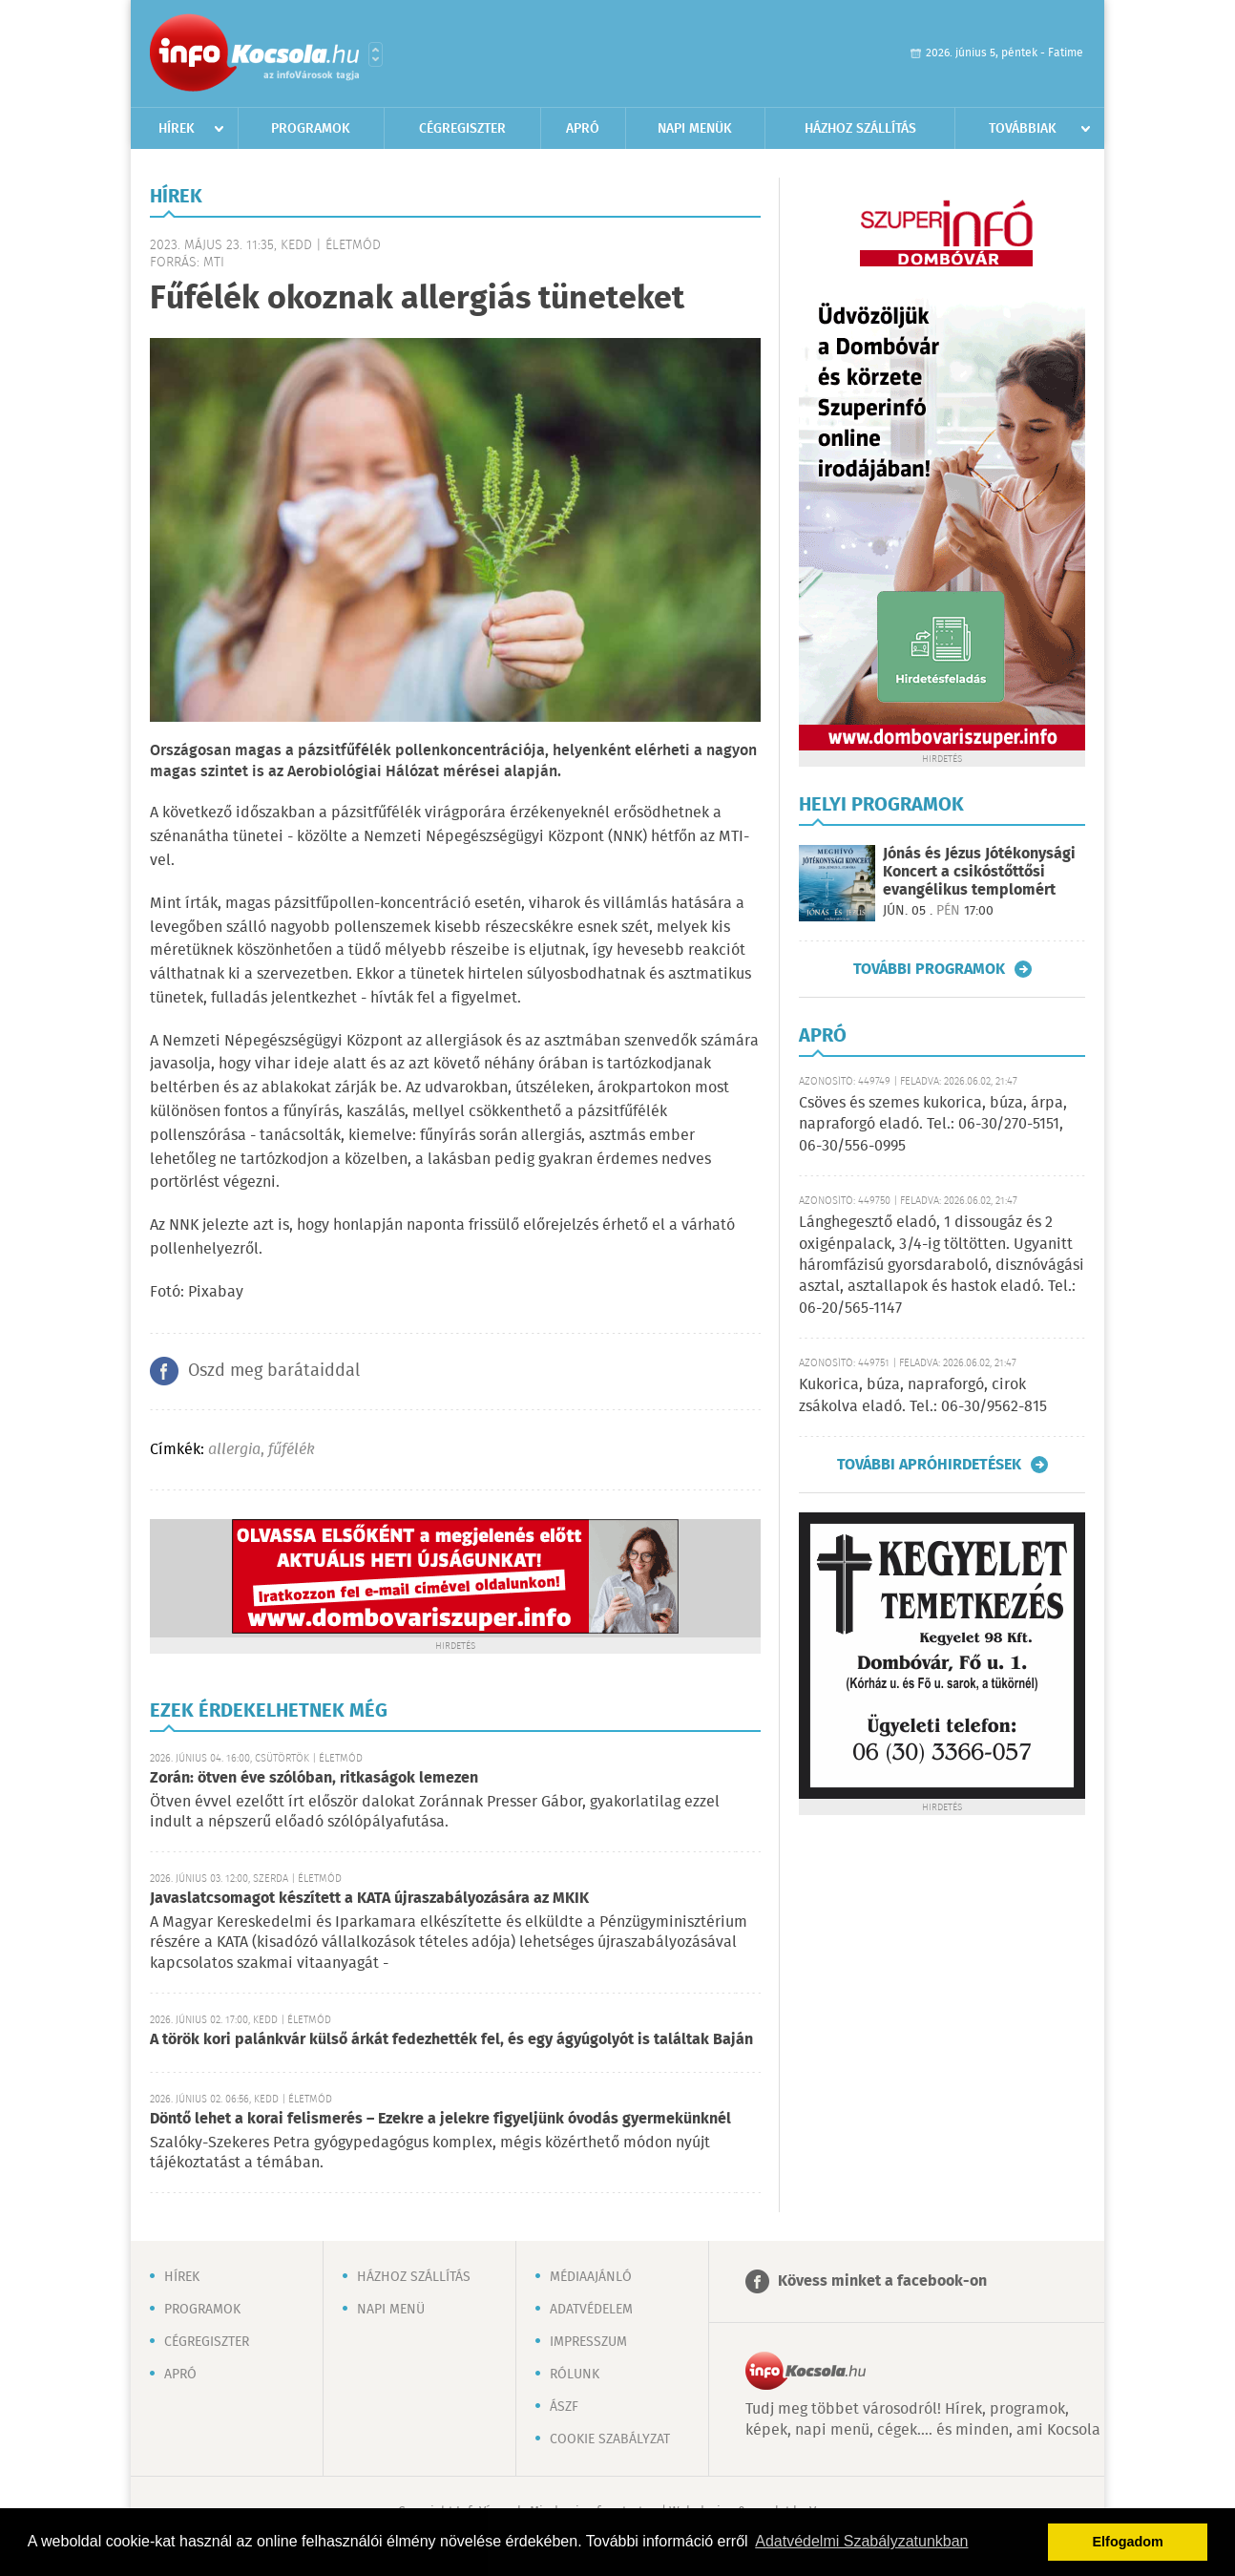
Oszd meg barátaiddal (274, 1371)
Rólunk (574, 2374)
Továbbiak (1023, 128)
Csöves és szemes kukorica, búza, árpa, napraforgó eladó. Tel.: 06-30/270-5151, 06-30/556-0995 (933, 1124)
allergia (234, 1450)
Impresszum (588, 2342)
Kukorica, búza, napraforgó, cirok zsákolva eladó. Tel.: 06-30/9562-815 (923, 1395)
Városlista (375, 54)
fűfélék (291, 1450)
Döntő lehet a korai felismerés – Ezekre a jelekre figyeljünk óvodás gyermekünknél (440, 2119)
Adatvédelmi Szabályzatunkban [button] (861, 2541)
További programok (929, 969)
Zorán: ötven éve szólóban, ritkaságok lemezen (314, 1778)
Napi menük (695, 128)
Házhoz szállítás (860, 128)
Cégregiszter (462, 128)
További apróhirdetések (929, 1464)
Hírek (176, 128)
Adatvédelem (591, 2309)
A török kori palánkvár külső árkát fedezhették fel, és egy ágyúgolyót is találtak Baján (451, 2040)
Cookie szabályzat (610, 2439)
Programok (310, 128)
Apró (582, 128)
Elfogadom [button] (1128, 2541)
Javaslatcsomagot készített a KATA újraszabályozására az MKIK (369, 1899)
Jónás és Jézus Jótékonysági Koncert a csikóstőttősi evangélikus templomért (979, 872)
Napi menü (391, 2309)
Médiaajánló (591, 2277)
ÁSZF (564, 2407)
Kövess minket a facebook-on (882, 2281)
